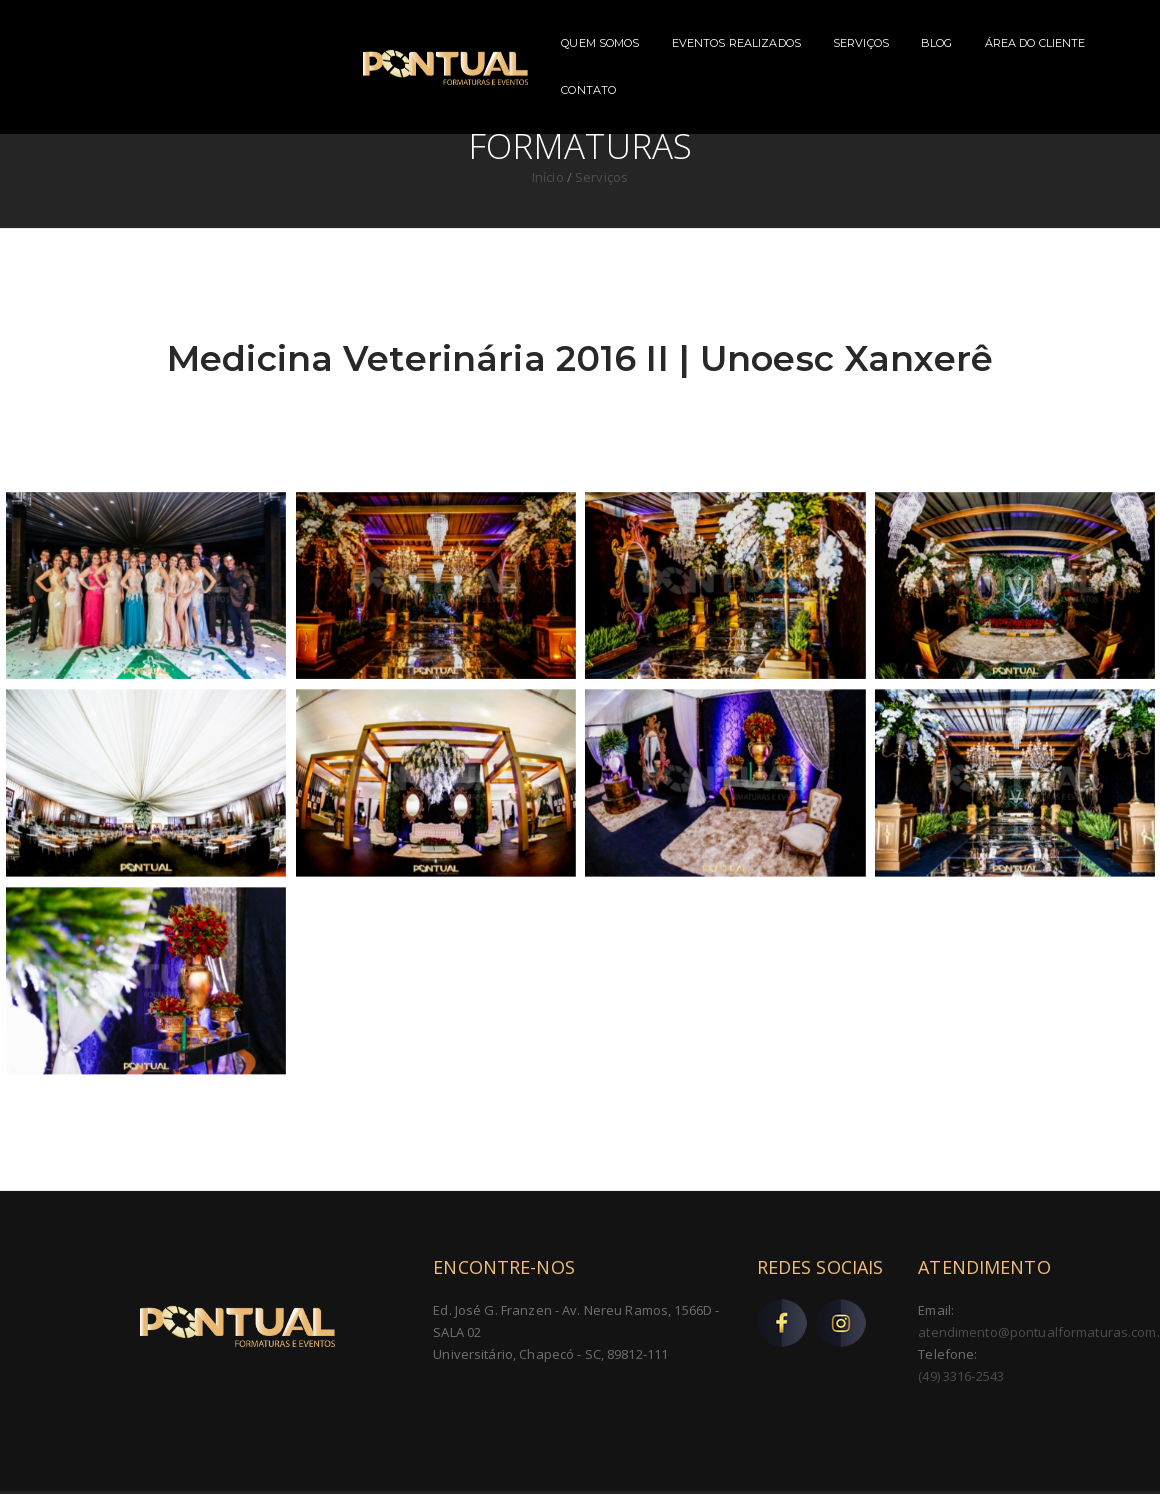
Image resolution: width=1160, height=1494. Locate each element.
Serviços (601, 177)
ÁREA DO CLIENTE (912, 43)
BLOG (815, 43)
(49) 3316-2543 (961, 1376)
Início (549, 177)
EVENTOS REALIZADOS (613, 43)
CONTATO (1022, 43)
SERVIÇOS (739, 43)
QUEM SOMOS (478, 43)
